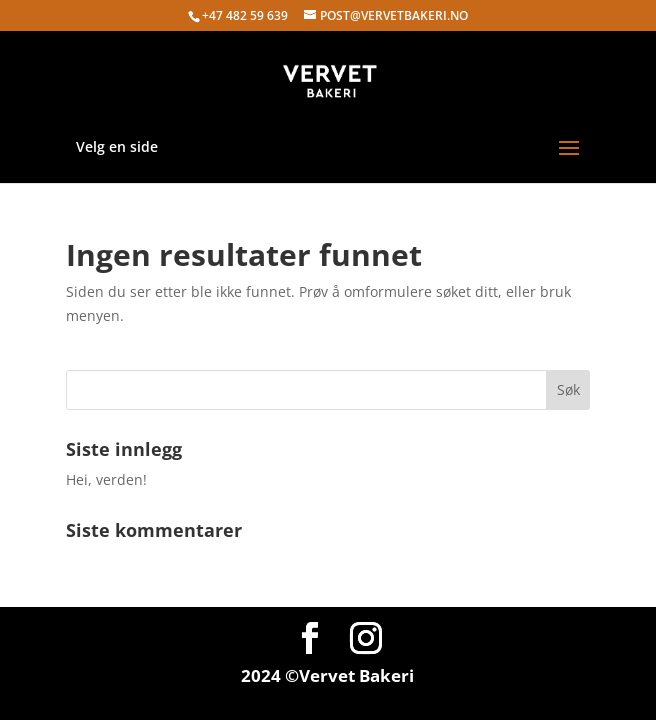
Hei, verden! (106, 479)
